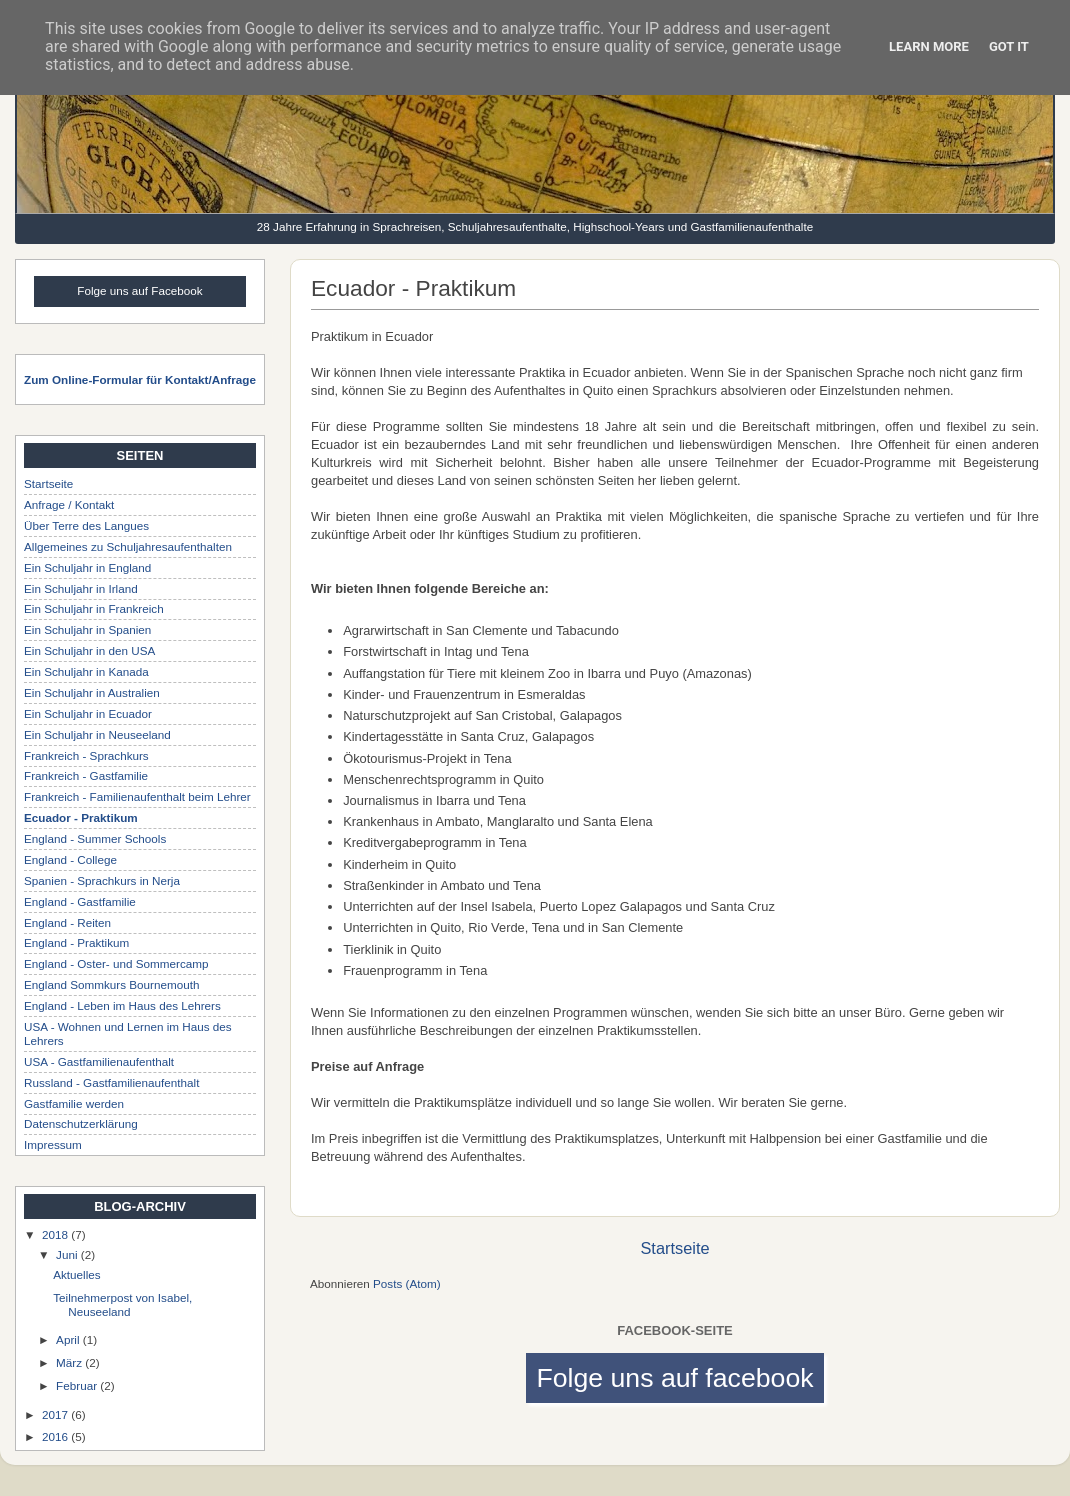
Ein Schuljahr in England (87, 567)
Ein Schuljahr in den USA (89, 650)
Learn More (929, 46)
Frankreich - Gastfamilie (86, 775)
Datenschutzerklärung (81, 1123)
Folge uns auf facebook (674, 1378)
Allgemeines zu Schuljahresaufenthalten (128, 546)
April (69, 1339)
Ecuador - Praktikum (81, 817)
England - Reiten (67, 922)
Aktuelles (76, 1274)
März (70, 1362)
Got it (1009, 46)
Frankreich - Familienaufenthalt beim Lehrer (137, 796)
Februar (78, 1385)
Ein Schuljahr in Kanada (86, 671)
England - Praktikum (76, 942)
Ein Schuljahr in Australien (92, 692)
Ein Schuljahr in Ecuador (88, 713)
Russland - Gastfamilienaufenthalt (111, 1082)
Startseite (674, 1248)
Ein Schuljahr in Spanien (87, 629)
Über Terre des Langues (86, 525)
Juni (68, 1254)
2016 (56, 1436)
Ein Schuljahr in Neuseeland (97, 734)
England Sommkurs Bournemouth (111, 984)
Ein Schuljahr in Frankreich (94, 608)
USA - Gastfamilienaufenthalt (99, 1061)
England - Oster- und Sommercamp (116, 963)
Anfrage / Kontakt (69, 504)
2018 (56, 1234)
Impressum (53, 1144)
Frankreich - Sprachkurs (86, 755)
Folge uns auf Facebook (139, 290)
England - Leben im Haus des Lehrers (122, 1005)
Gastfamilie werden (74, 1103)
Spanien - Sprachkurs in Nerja (102, 880)
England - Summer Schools (95, 838)
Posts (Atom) (407, 1283)
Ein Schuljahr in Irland (81, 588)
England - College (70, 859)
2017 (56, 1414)
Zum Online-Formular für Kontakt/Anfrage (140, 379)
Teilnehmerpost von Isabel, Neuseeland (122, 1304)
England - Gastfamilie (80, 901)
